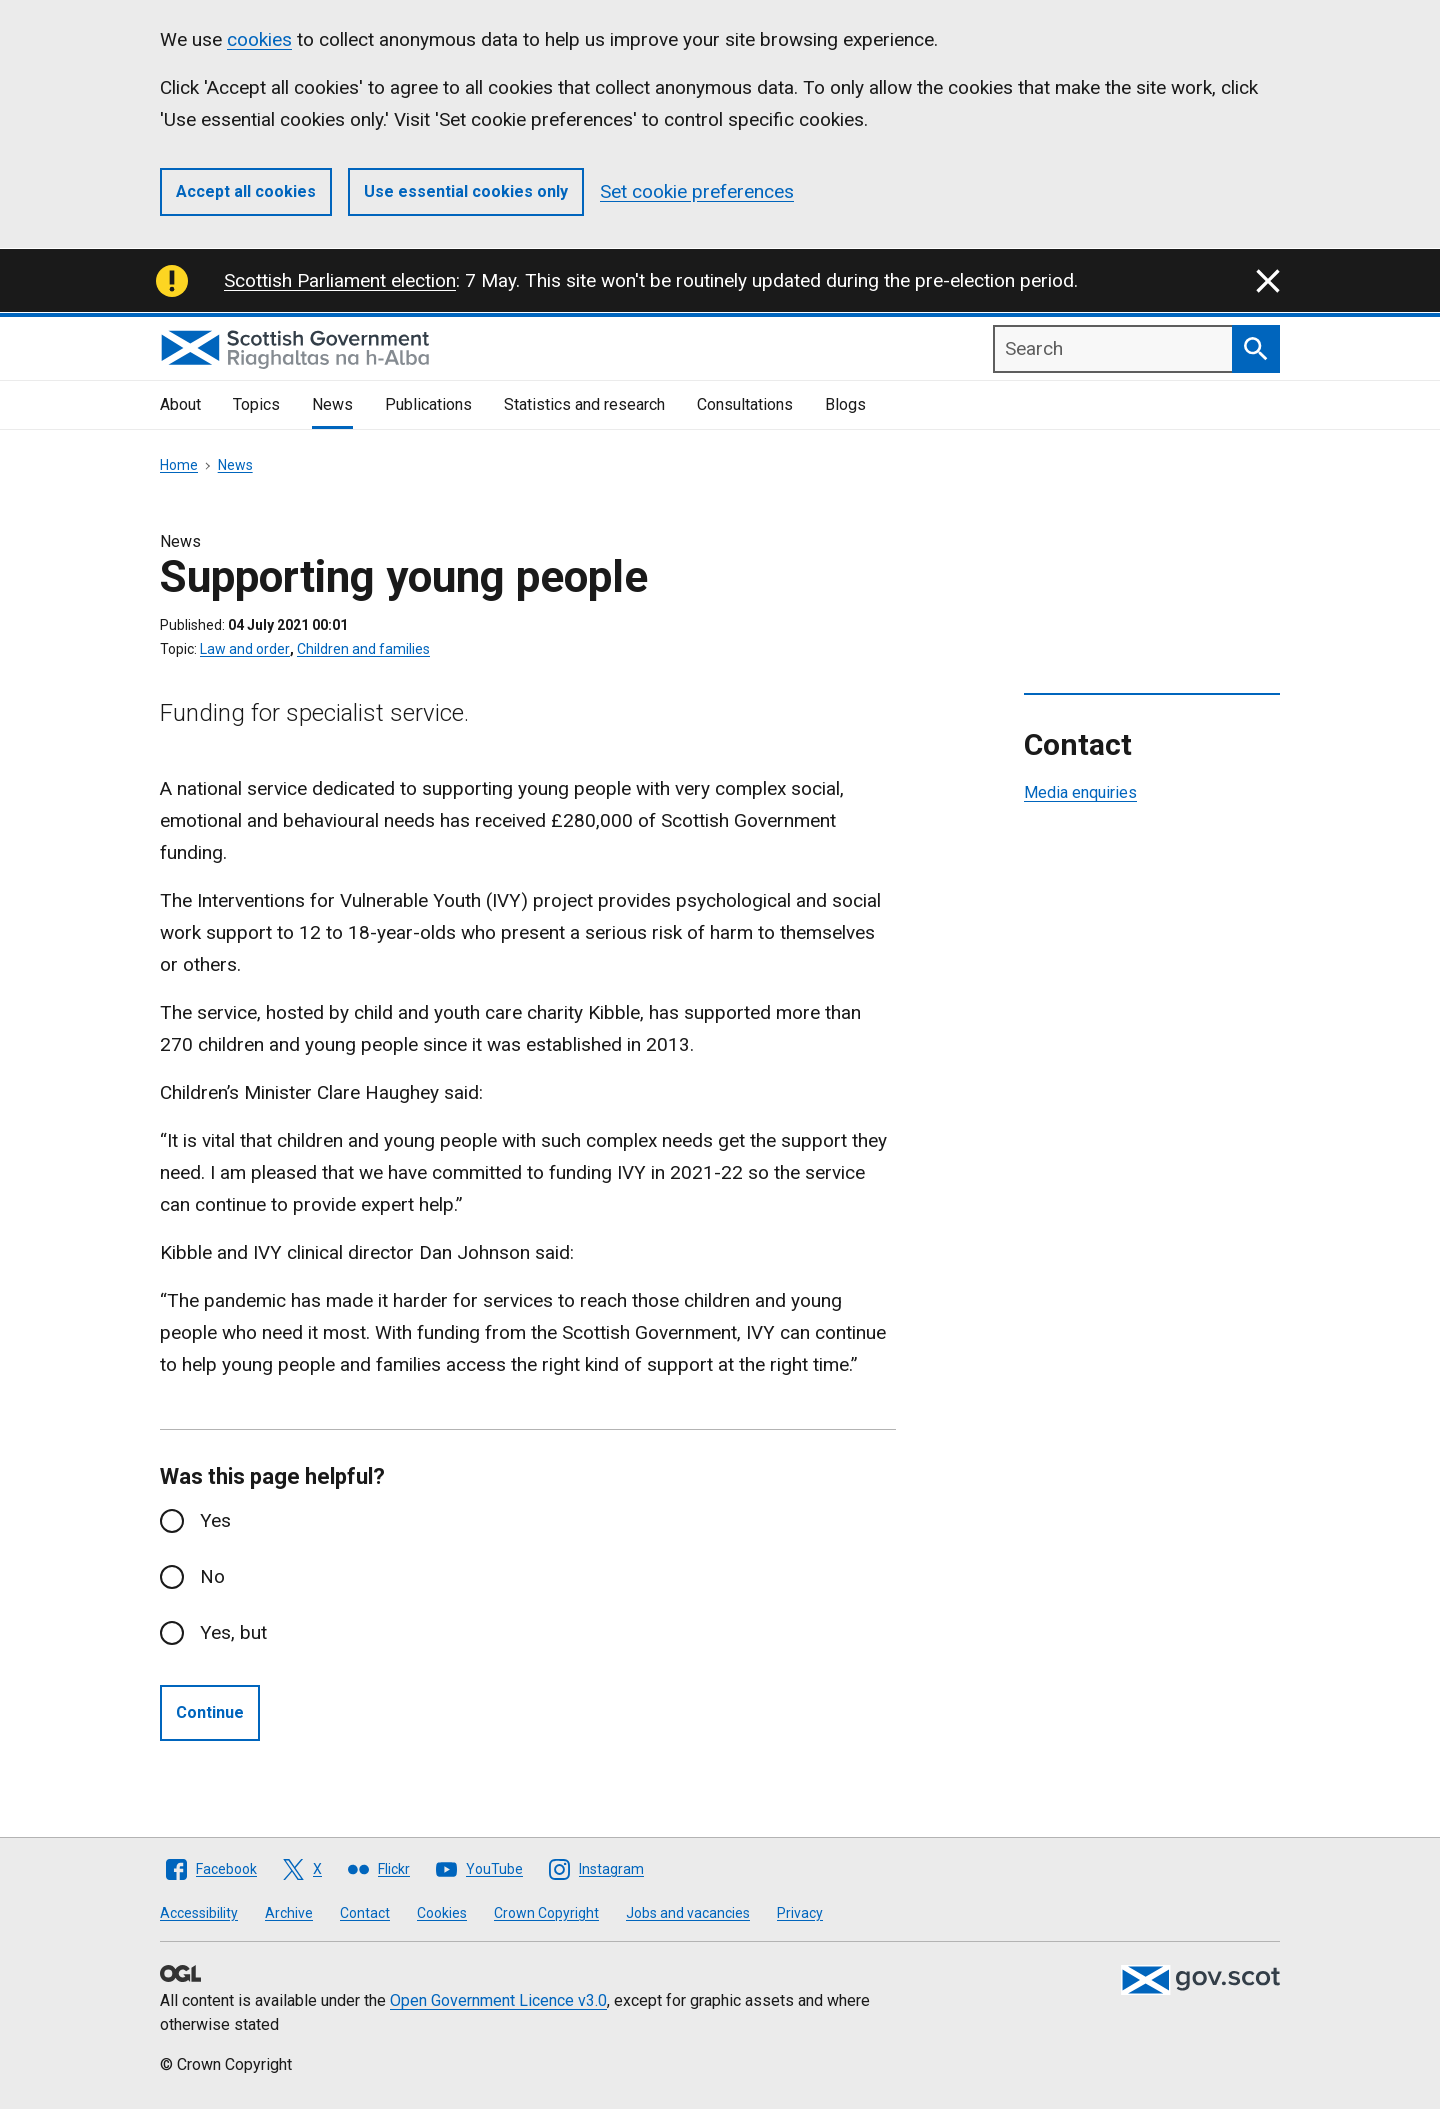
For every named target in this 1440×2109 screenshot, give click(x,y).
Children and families (363, 649)
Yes (215, 1520)
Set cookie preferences (697, 191)
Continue (210, 1712)
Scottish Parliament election (340, 280)
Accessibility (199, 1913)
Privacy (800, 1913)
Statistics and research (584, 404)
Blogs (845, 404)
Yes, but (233, 1632)
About (180, 404)
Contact (365, 1913)
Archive (289, 1913)
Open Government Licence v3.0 (498, 2000)
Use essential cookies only (466, 191)
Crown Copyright (546, 1913)
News (332, 404)
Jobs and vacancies (688, 1913)
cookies (259, 39)
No (212, 1576)
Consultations (745, 404)
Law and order (245, 649)
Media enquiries (1080, 792)
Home (179, 465)
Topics (256, 404)
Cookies (442, 1913)
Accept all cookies (246, 191)
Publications (428, 404)
